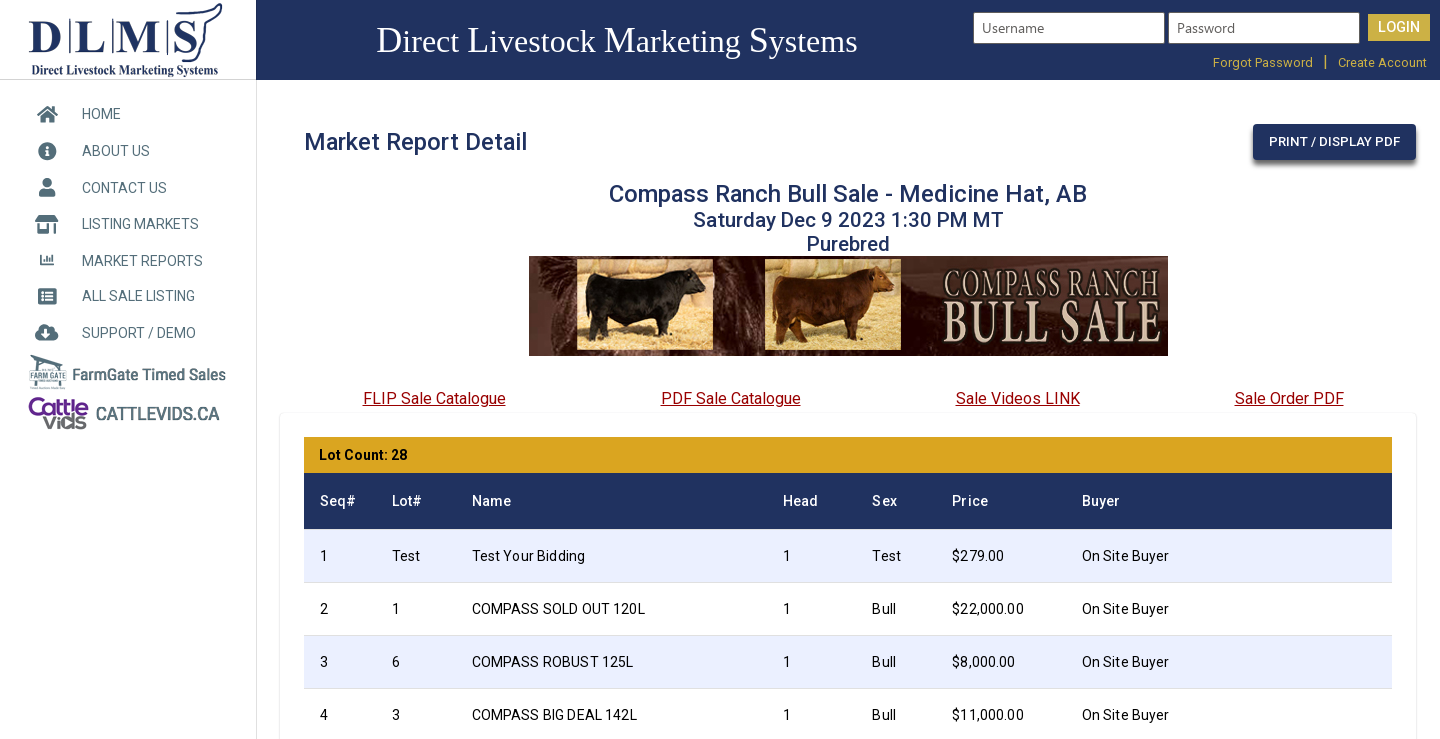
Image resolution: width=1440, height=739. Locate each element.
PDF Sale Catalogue (731, 398)
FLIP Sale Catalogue (434, 398)
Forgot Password (1263, 62)
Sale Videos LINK (1018, 398)
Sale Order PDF (1289, 398)
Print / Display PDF (1334, 141)
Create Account (1382, 62)
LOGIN (1399, 27)
